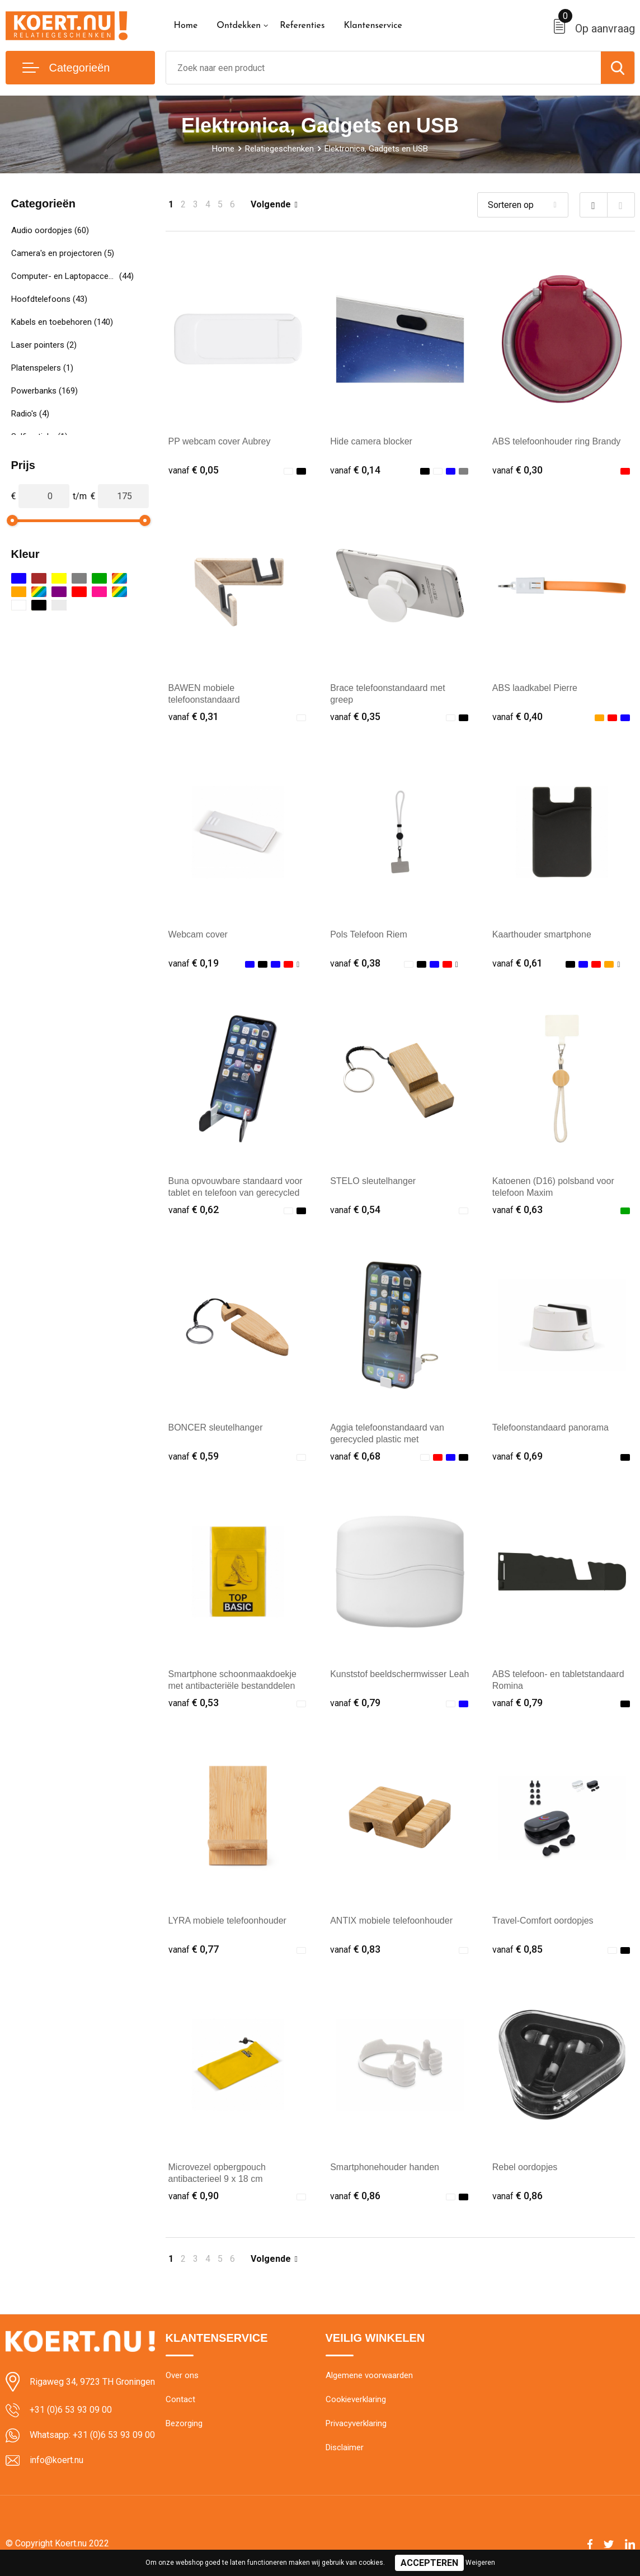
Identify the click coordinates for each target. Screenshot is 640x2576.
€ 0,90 (193, 2195)
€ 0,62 (193, 1209)
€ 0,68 (355, 1456)
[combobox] (383, 67)
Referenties (302, 25)
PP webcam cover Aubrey (219, 441)
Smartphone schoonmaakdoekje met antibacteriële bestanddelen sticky (232, 1685)
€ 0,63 (517, 1209)
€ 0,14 (355, 470)
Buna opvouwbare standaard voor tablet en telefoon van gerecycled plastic (235, 1192)
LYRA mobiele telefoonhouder (227, 1920)
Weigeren (480, 2562)
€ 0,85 (517, 1949)
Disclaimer (345, 2447)
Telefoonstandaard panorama (550, 1427)
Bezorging (184, 2423)
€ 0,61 (517, 963)
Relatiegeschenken (279, 149)
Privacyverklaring (356, 2423)
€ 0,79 (355, 1702)
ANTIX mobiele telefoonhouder (391, 1920)
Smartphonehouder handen (384, 2167)
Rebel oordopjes (525, 2167)
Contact (180, 2399)
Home (186, 25)
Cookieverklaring (356, 2399)
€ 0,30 (517, 470)
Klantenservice (372, 25)
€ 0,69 (517, 1456)
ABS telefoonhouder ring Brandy (556, 441)
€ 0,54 (355, 1209)
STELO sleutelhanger (373, 1181)
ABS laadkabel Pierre (534, 688)
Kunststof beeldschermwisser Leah (399, 1674)
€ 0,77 (193, 1949)
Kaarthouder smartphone (541, 934)
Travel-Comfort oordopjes (543, 1920)
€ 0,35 (355, 716)
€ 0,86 (355, 2195)
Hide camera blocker (371, 441)
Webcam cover (198, 934)
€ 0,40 (517, 716)
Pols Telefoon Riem (368, 934)
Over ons (182, 2375)
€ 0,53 (193, 1702)
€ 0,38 (355, 963)
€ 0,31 (193, 716)
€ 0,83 (355, 1949)
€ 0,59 (193, 1456)
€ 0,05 (193, 470)
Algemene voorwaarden (369, 2375)
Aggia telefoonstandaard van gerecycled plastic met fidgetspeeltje (387, 1439)
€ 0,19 (193, 963)
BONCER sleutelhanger (215, 1427)
